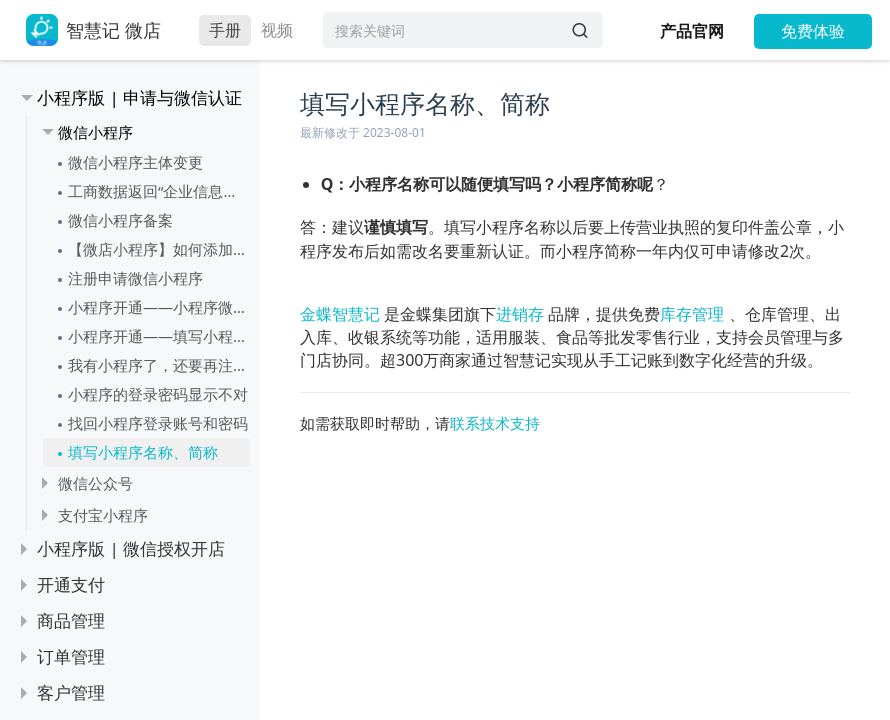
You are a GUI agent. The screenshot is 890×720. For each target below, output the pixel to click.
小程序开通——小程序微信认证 (159, 307)
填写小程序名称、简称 (143, 452)
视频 (277, 30)
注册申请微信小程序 (135, 278)
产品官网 (692, 31)
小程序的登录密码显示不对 (158, 394)
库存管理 (692, 314)
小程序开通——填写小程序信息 (159, 336)
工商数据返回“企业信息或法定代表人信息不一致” (159, 191)
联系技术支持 (495, 423)
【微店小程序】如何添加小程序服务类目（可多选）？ (159, 249)
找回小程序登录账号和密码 (158, 423)
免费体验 (813, 31)
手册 (225, 30)
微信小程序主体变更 (135, 162)
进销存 (520, 314)
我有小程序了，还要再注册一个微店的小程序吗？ (159, 365)
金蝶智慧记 (340, 314)
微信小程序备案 (120, 220)
